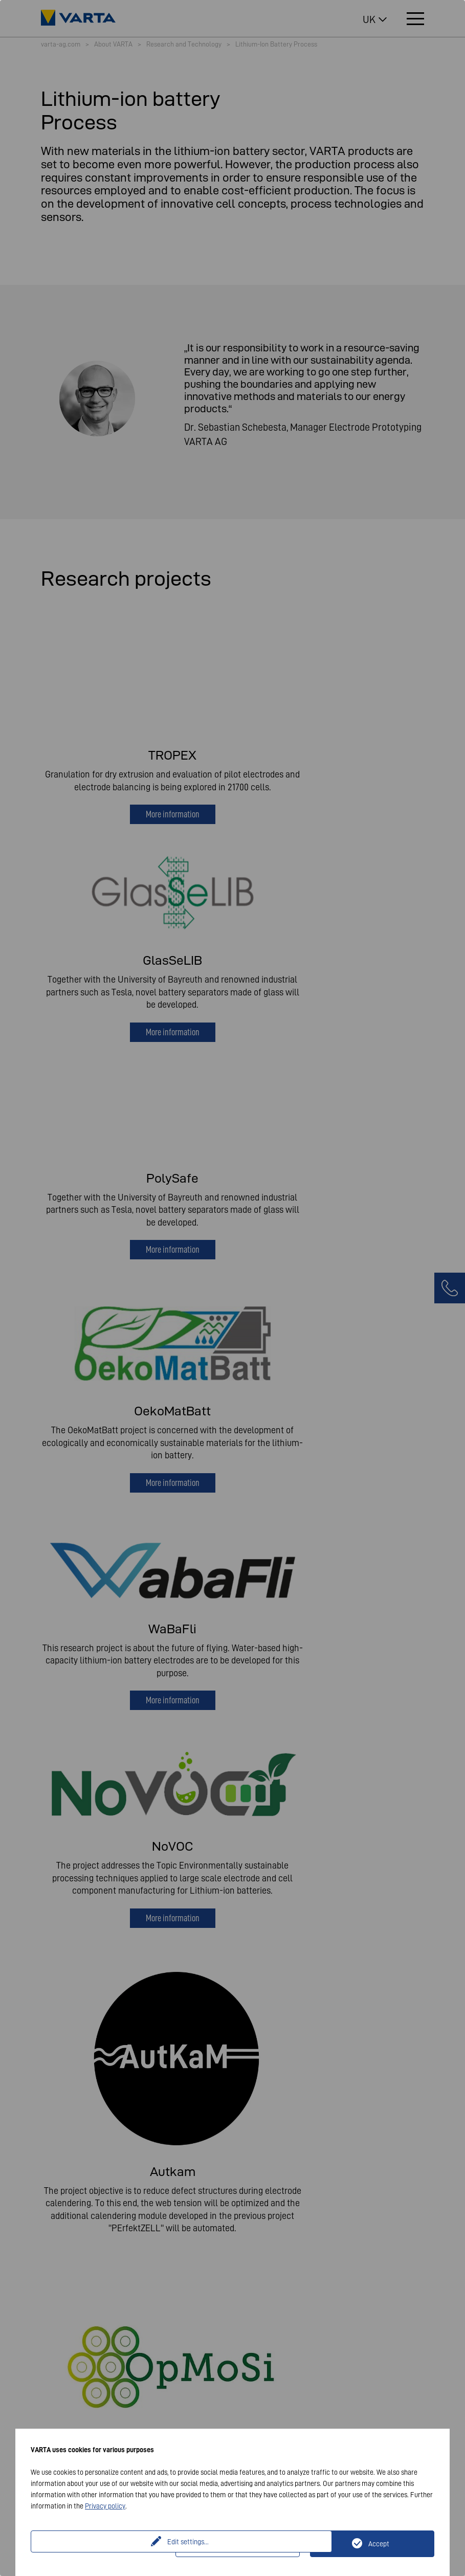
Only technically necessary (244, 2544)
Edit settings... (104, 2544)
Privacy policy (105, 2506)
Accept (378, 2544)
